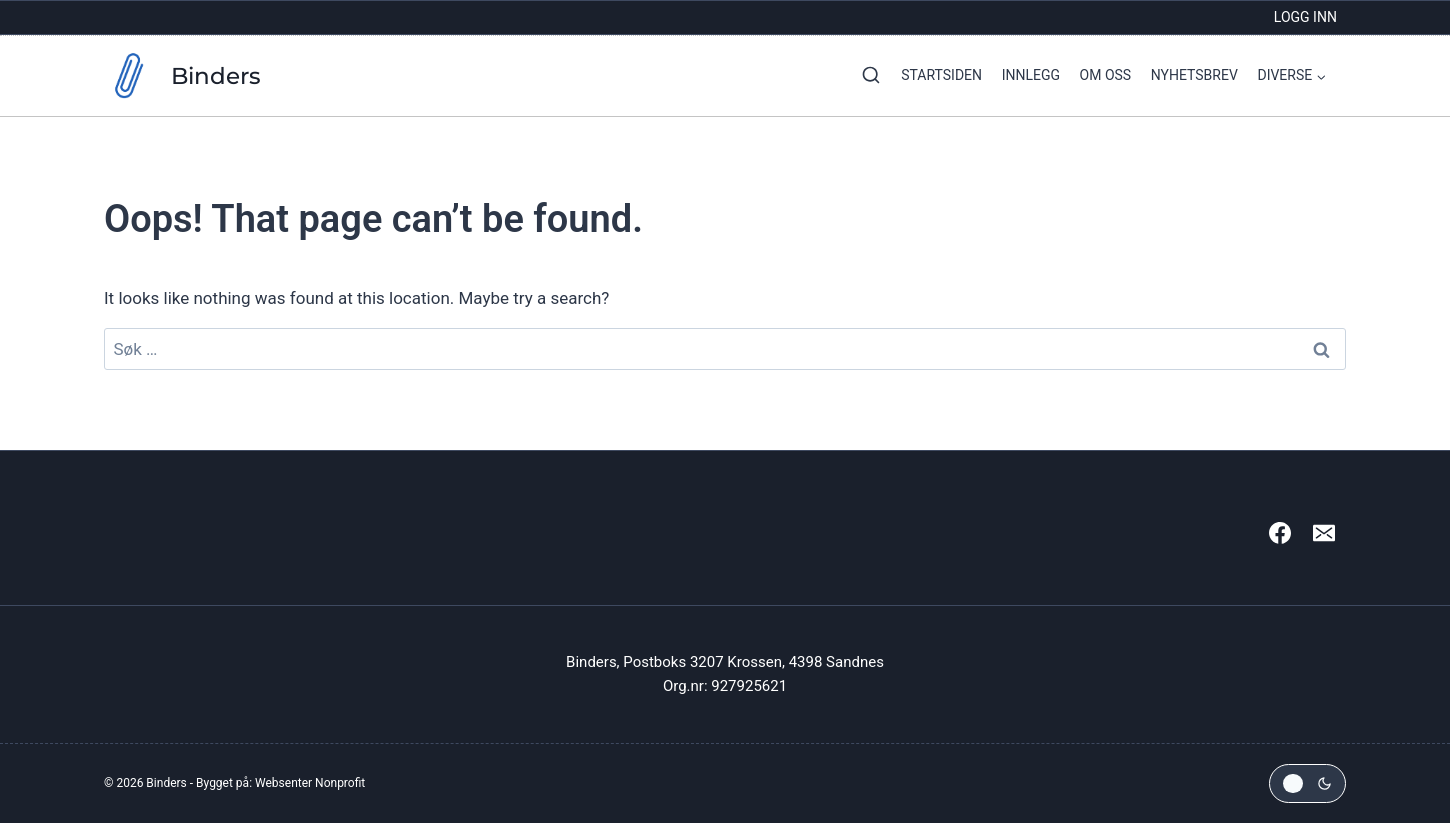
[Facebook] (1280, 533)
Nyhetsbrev (1194, 75)
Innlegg (1031, 75)
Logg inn (1305, 17)
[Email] (1324, 533)
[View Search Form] (866, 76)
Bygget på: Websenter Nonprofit (280, 783)
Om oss (1106, 75)
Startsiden (941, 75)
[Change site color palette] (1307, 783)
